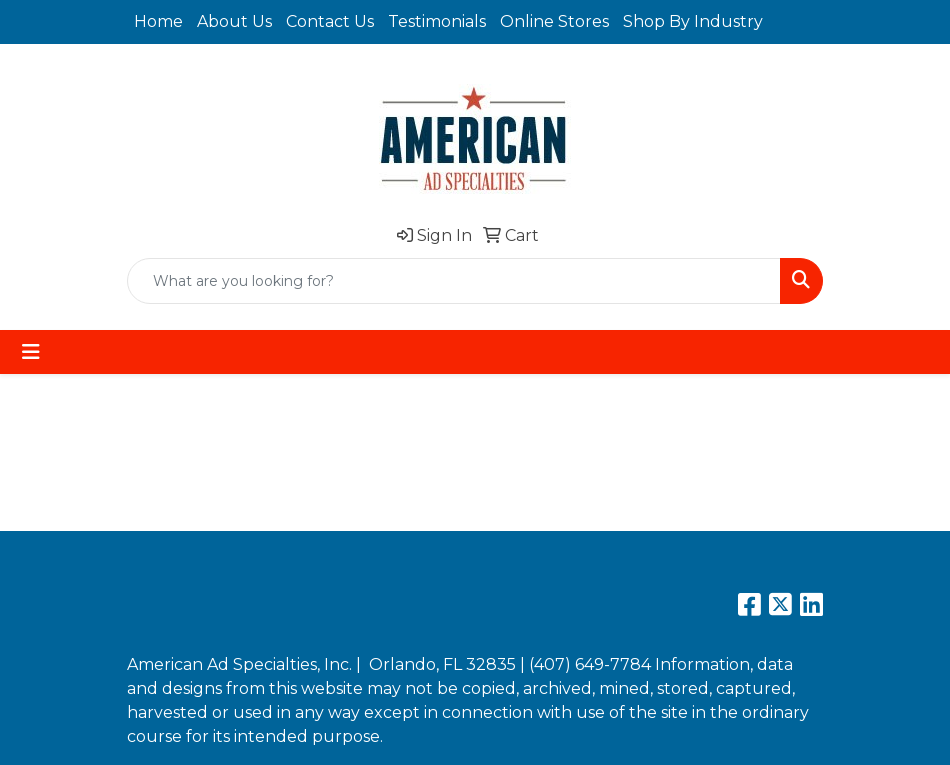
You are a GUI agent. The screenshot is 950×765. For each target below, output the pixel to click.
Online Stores (554, 21)
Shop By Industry (693, 21)
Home (158, 21)
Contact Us (330, 21)
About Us (234, 21)
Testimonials (437, 21)
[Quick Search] (454, 281)
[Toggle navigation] (31, 352)
